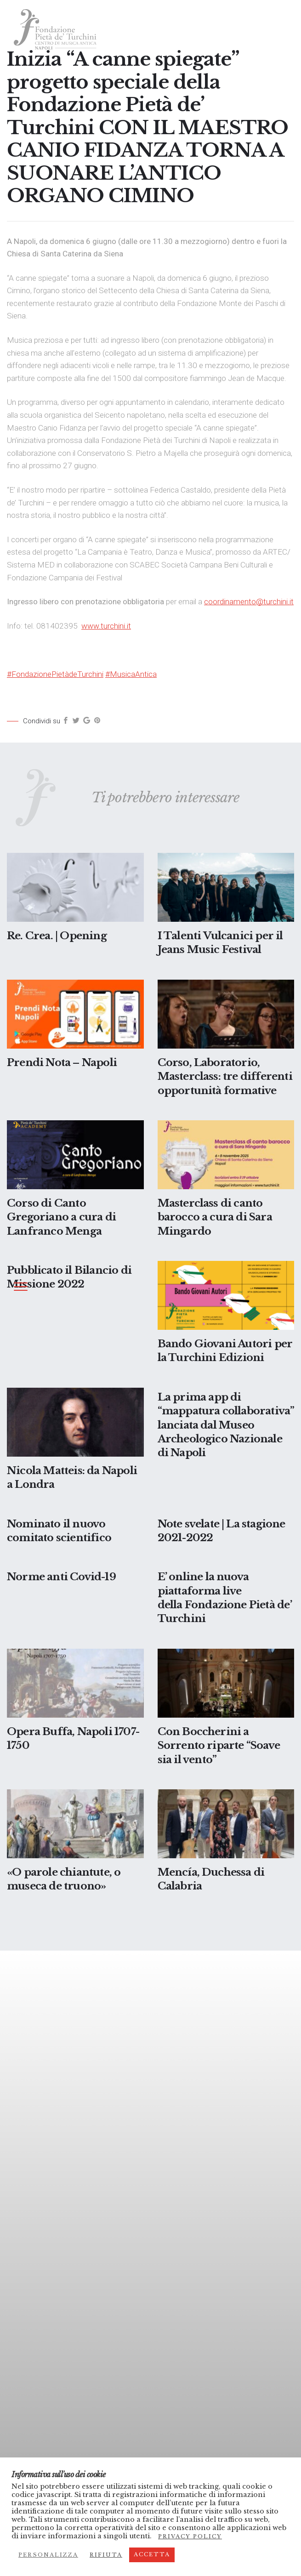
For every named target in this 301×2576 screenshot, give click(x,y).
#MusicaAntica (131, 674)
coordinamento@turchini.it (249, 601)
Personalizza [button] (48, 2555)
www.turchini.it (106, 625)
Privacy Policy (190, 2536)
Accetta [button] (152, 2554)
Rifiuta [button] (106, 2555)
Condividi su (41, 721)
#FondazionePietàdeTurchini (55, 674)
